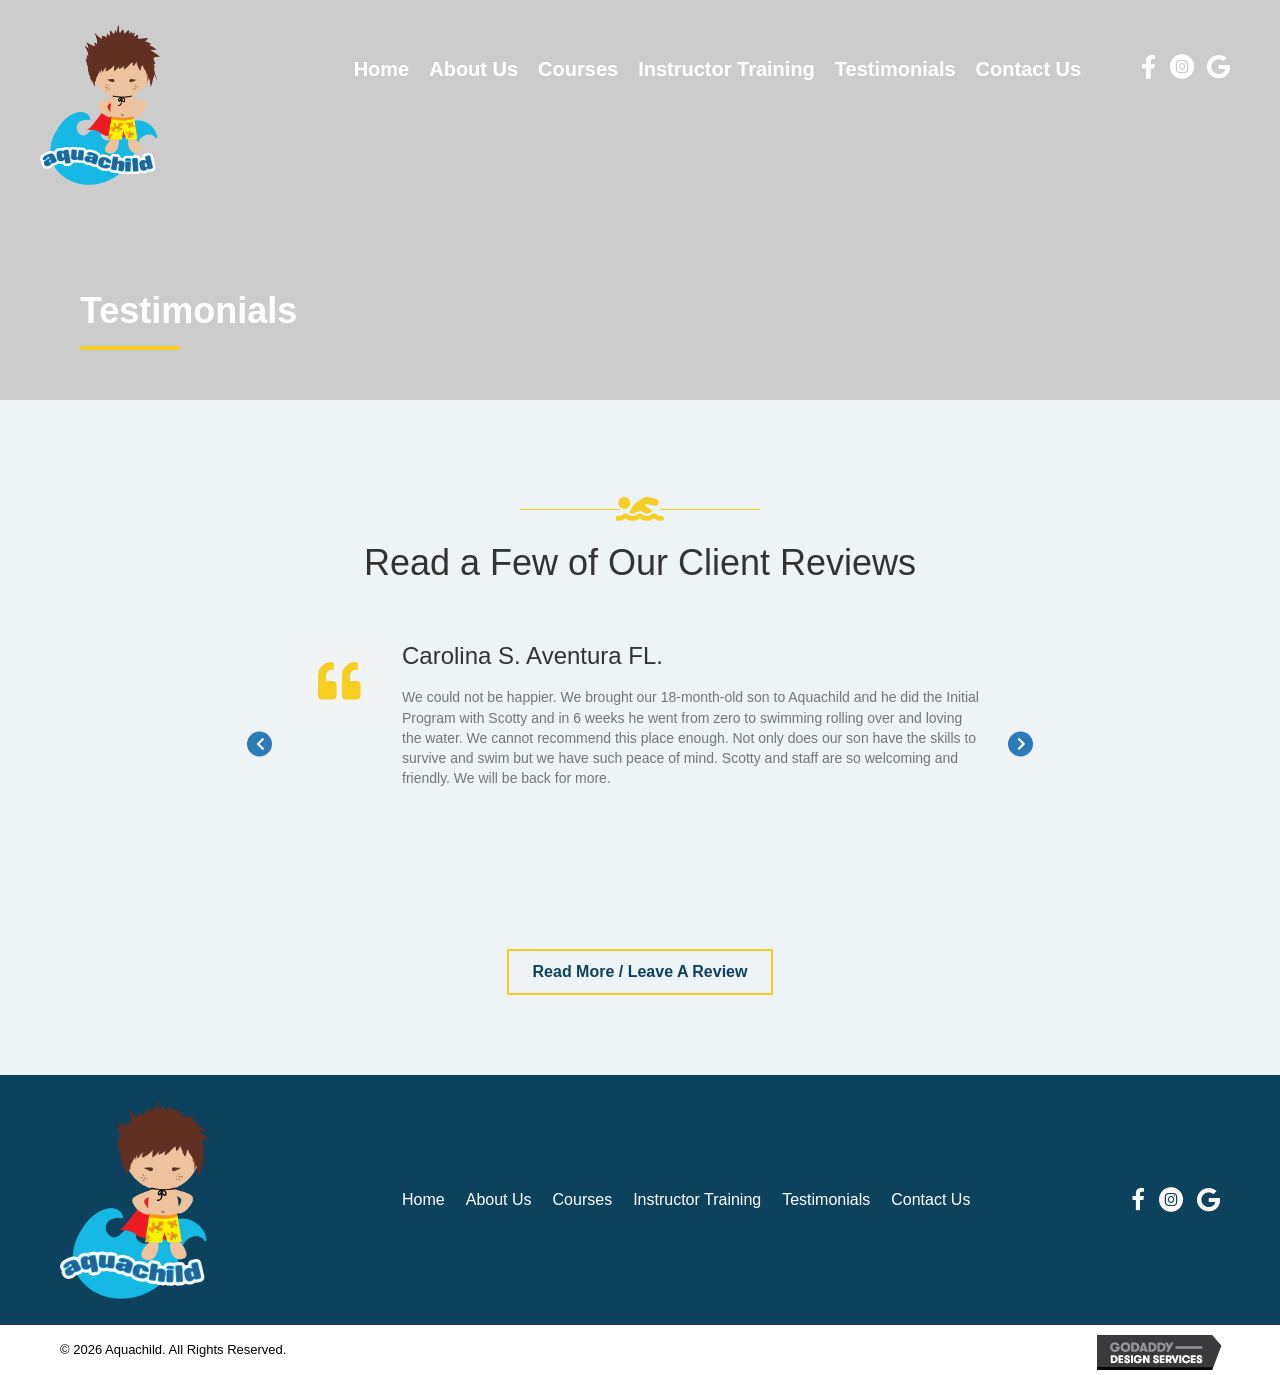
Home (423, 1199)
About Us (499, 1199)
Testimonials (826, 1199)
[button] (640, 972)
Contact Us (930, 1199)
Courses (583, 1199)
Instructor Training (697, 1199)
